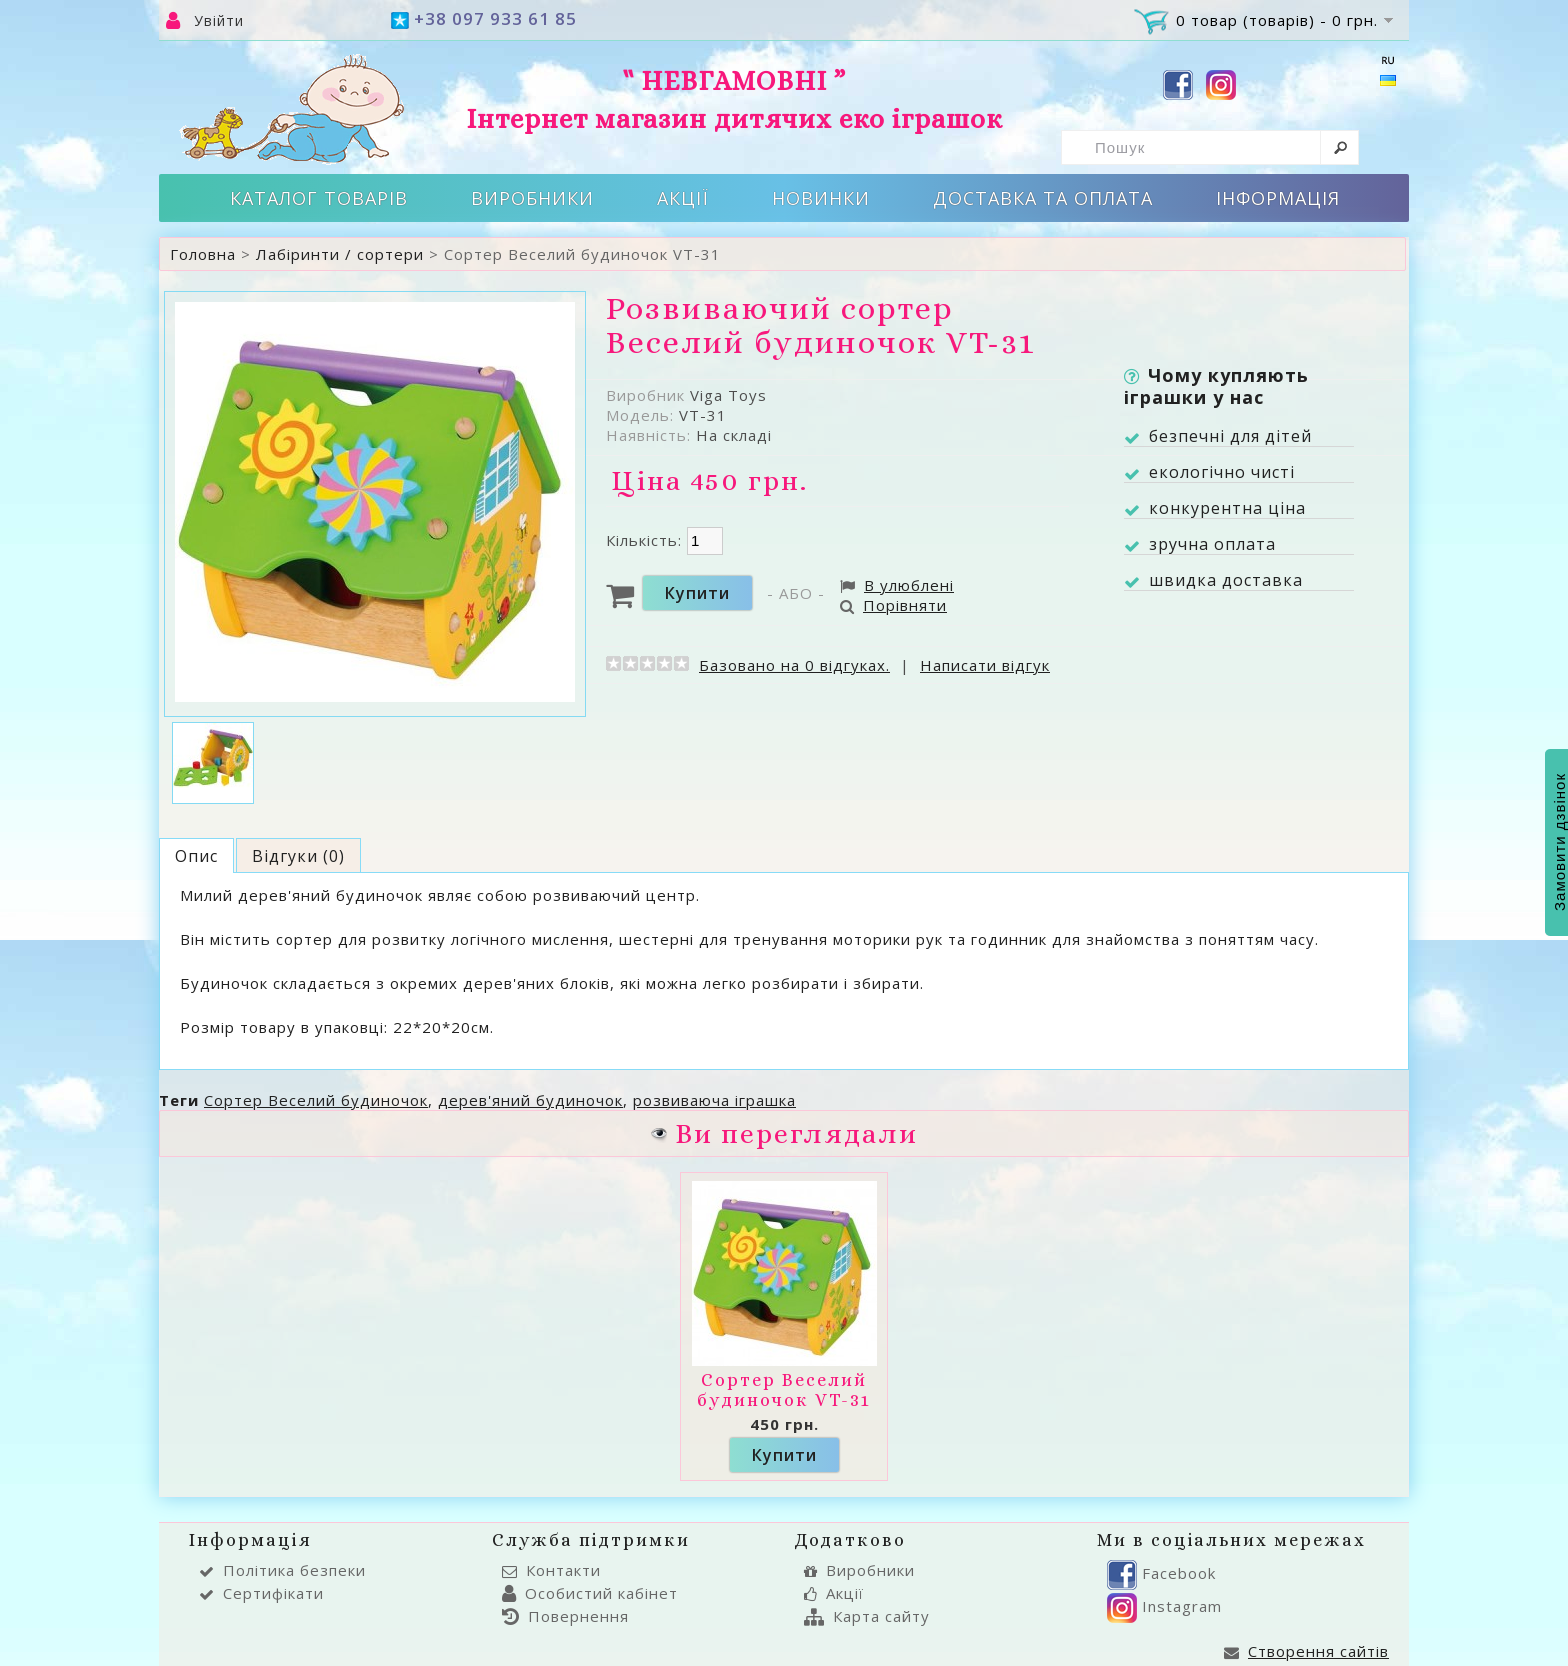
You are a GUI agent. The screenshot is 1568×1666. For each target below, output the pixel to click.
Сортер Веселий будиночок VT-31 (784, 1390)
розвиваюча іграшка (714, 1100)
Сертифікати (261, 1593)
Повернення (565, 1616)
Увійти (219, 20)
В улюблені (897, 585)
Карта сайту (867, 1616)
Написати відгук (985, 665)
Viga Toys (728, 395)
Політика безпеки (282, 1570)
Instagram (1164, 1606)
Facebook (1161, 1573)
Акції (683, 198)
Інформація (1278, 198)
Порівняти (893, 605)
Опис (196, 856)
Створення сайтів (1306, 1651)
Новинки (821, 198)
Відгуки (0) (298, 856)
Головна (203, 254)
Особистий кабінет (590, 1593)
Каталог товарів (319, 198)
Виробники (532, 198)
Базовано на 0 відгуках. (794, 665)
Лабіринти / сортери (340, 254)
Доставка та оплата (1043, 198)
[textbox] (1210, 147)
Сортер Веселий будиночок (316, 1100)
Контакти (551, 1570)
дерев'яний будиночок (530, 1100)
